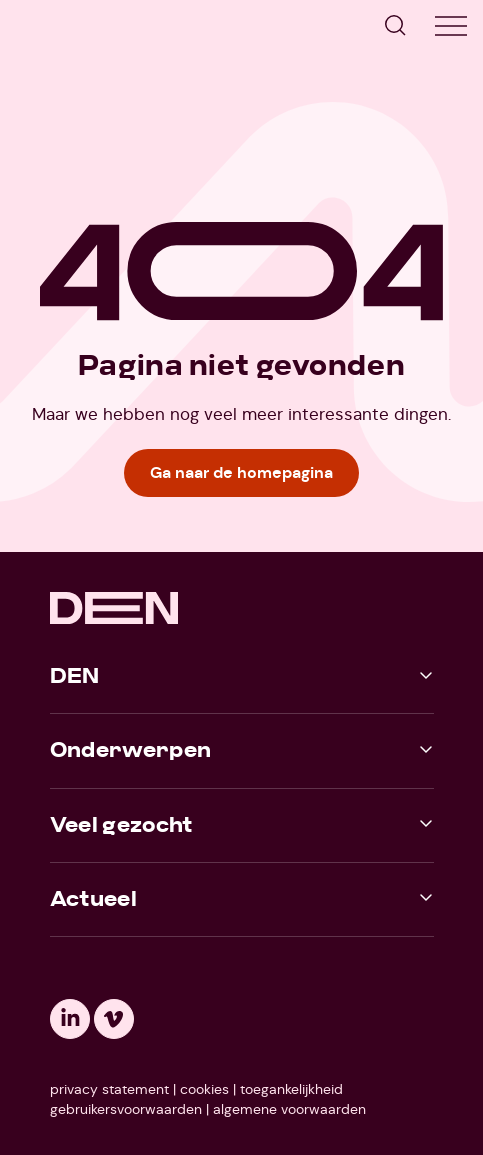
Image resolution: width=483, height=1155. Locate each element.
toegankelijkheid (291, 1089)
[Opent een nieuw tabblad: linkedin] (70, 1019)
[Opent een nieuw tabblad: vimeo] (114, 1019)
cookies (204, 1089)
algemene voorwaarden (289, 1109)
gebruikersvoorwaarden (126, 1109)
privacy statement (109, 1089)
